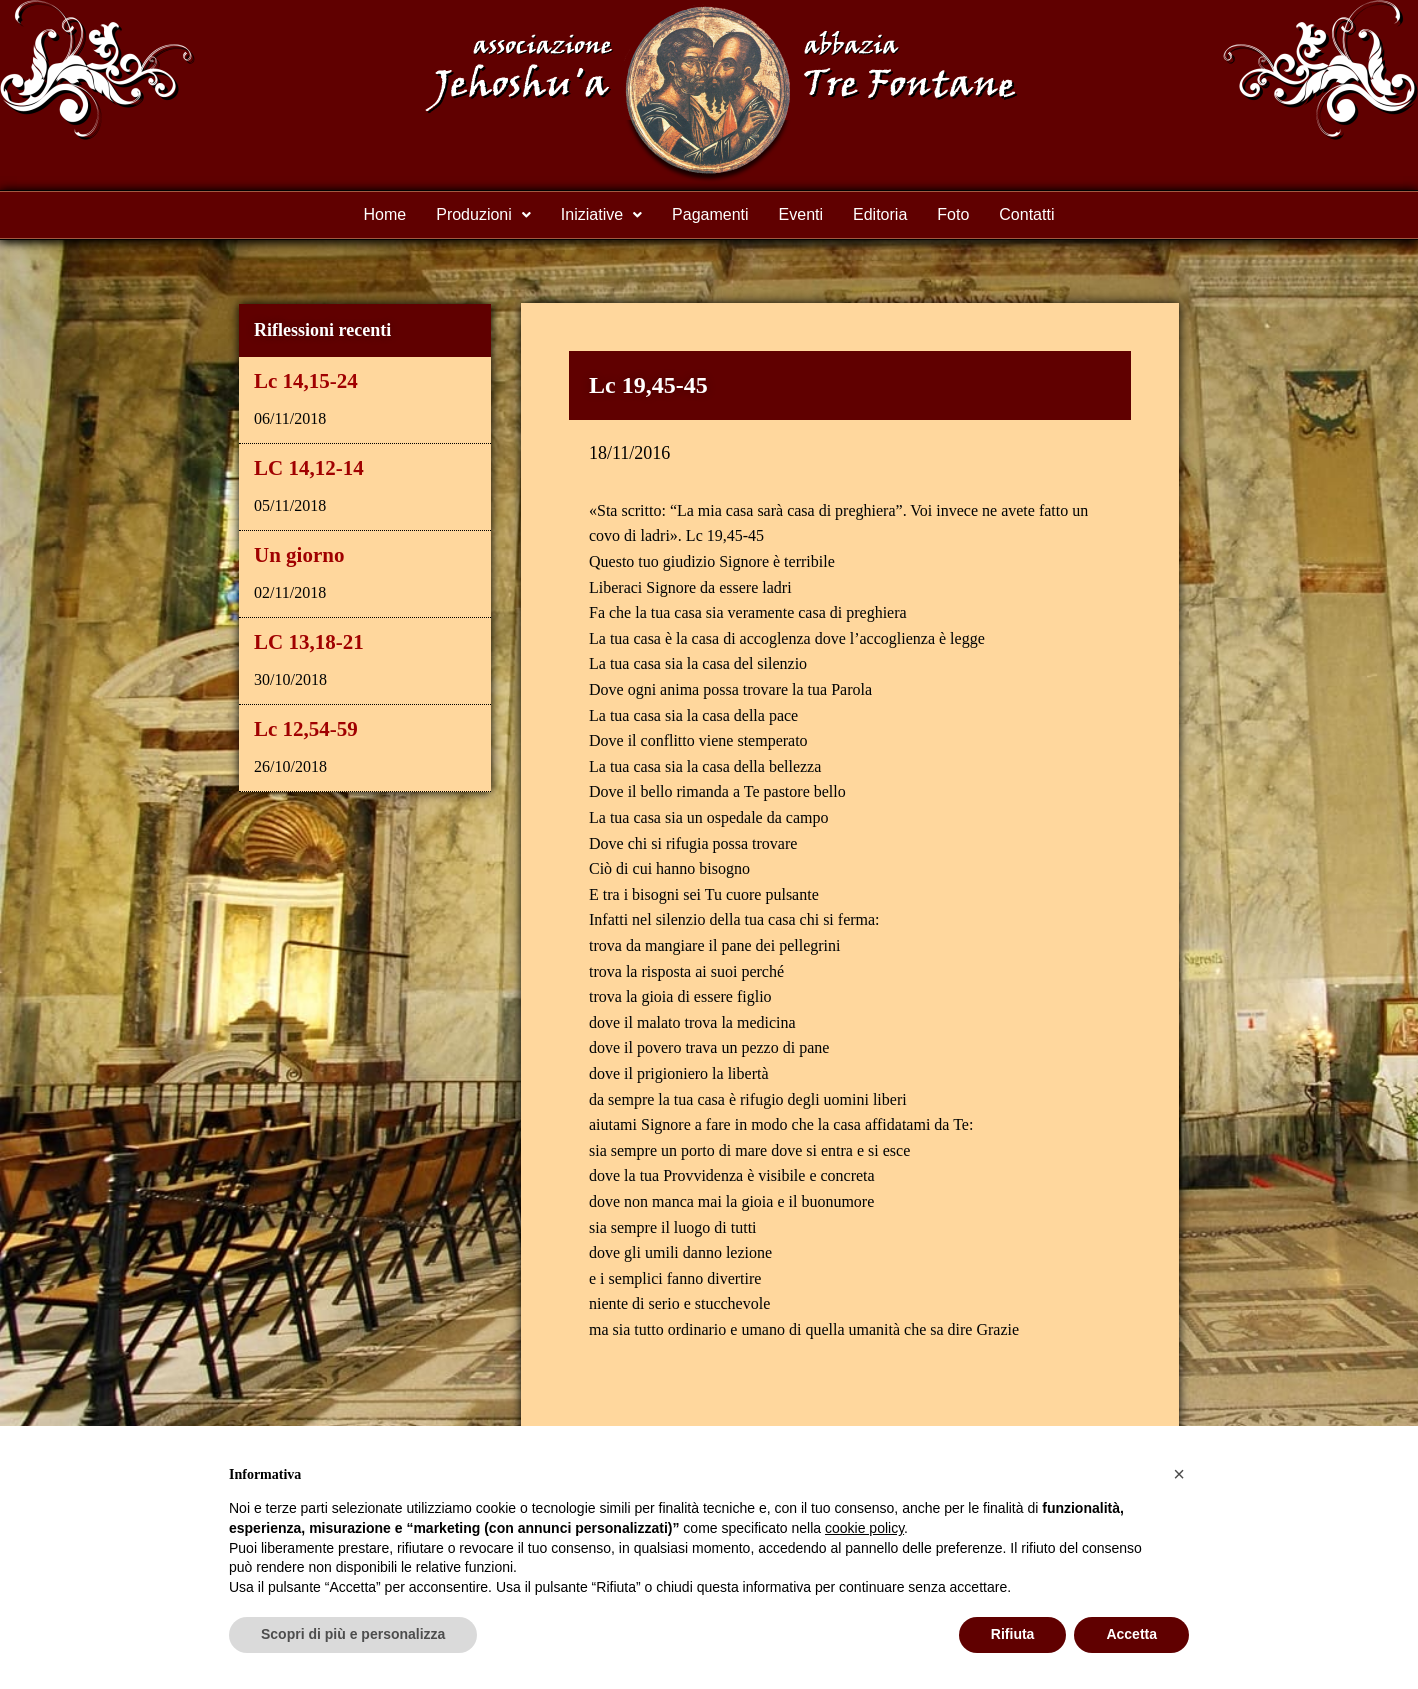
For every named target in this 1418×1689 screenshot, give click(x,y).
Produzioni (483, 214)
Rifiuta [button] (1013, 1634)
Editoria (880, 214)
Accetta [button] (1131, 1634)
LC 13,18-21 (309, 642)
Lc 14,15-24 (306, 381)
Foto (953, 214)
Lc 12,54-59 (306, 729)
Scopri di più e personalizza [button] (353, 1634)
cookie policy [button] (864, 1528)
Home (385, 214)
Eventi (801, 214)
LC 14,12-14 (309, 468)
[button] (1179, 1474)
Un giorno (299, 555)
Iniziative (601, 214)
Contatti (1026, 214)
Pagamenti (710, 214)
